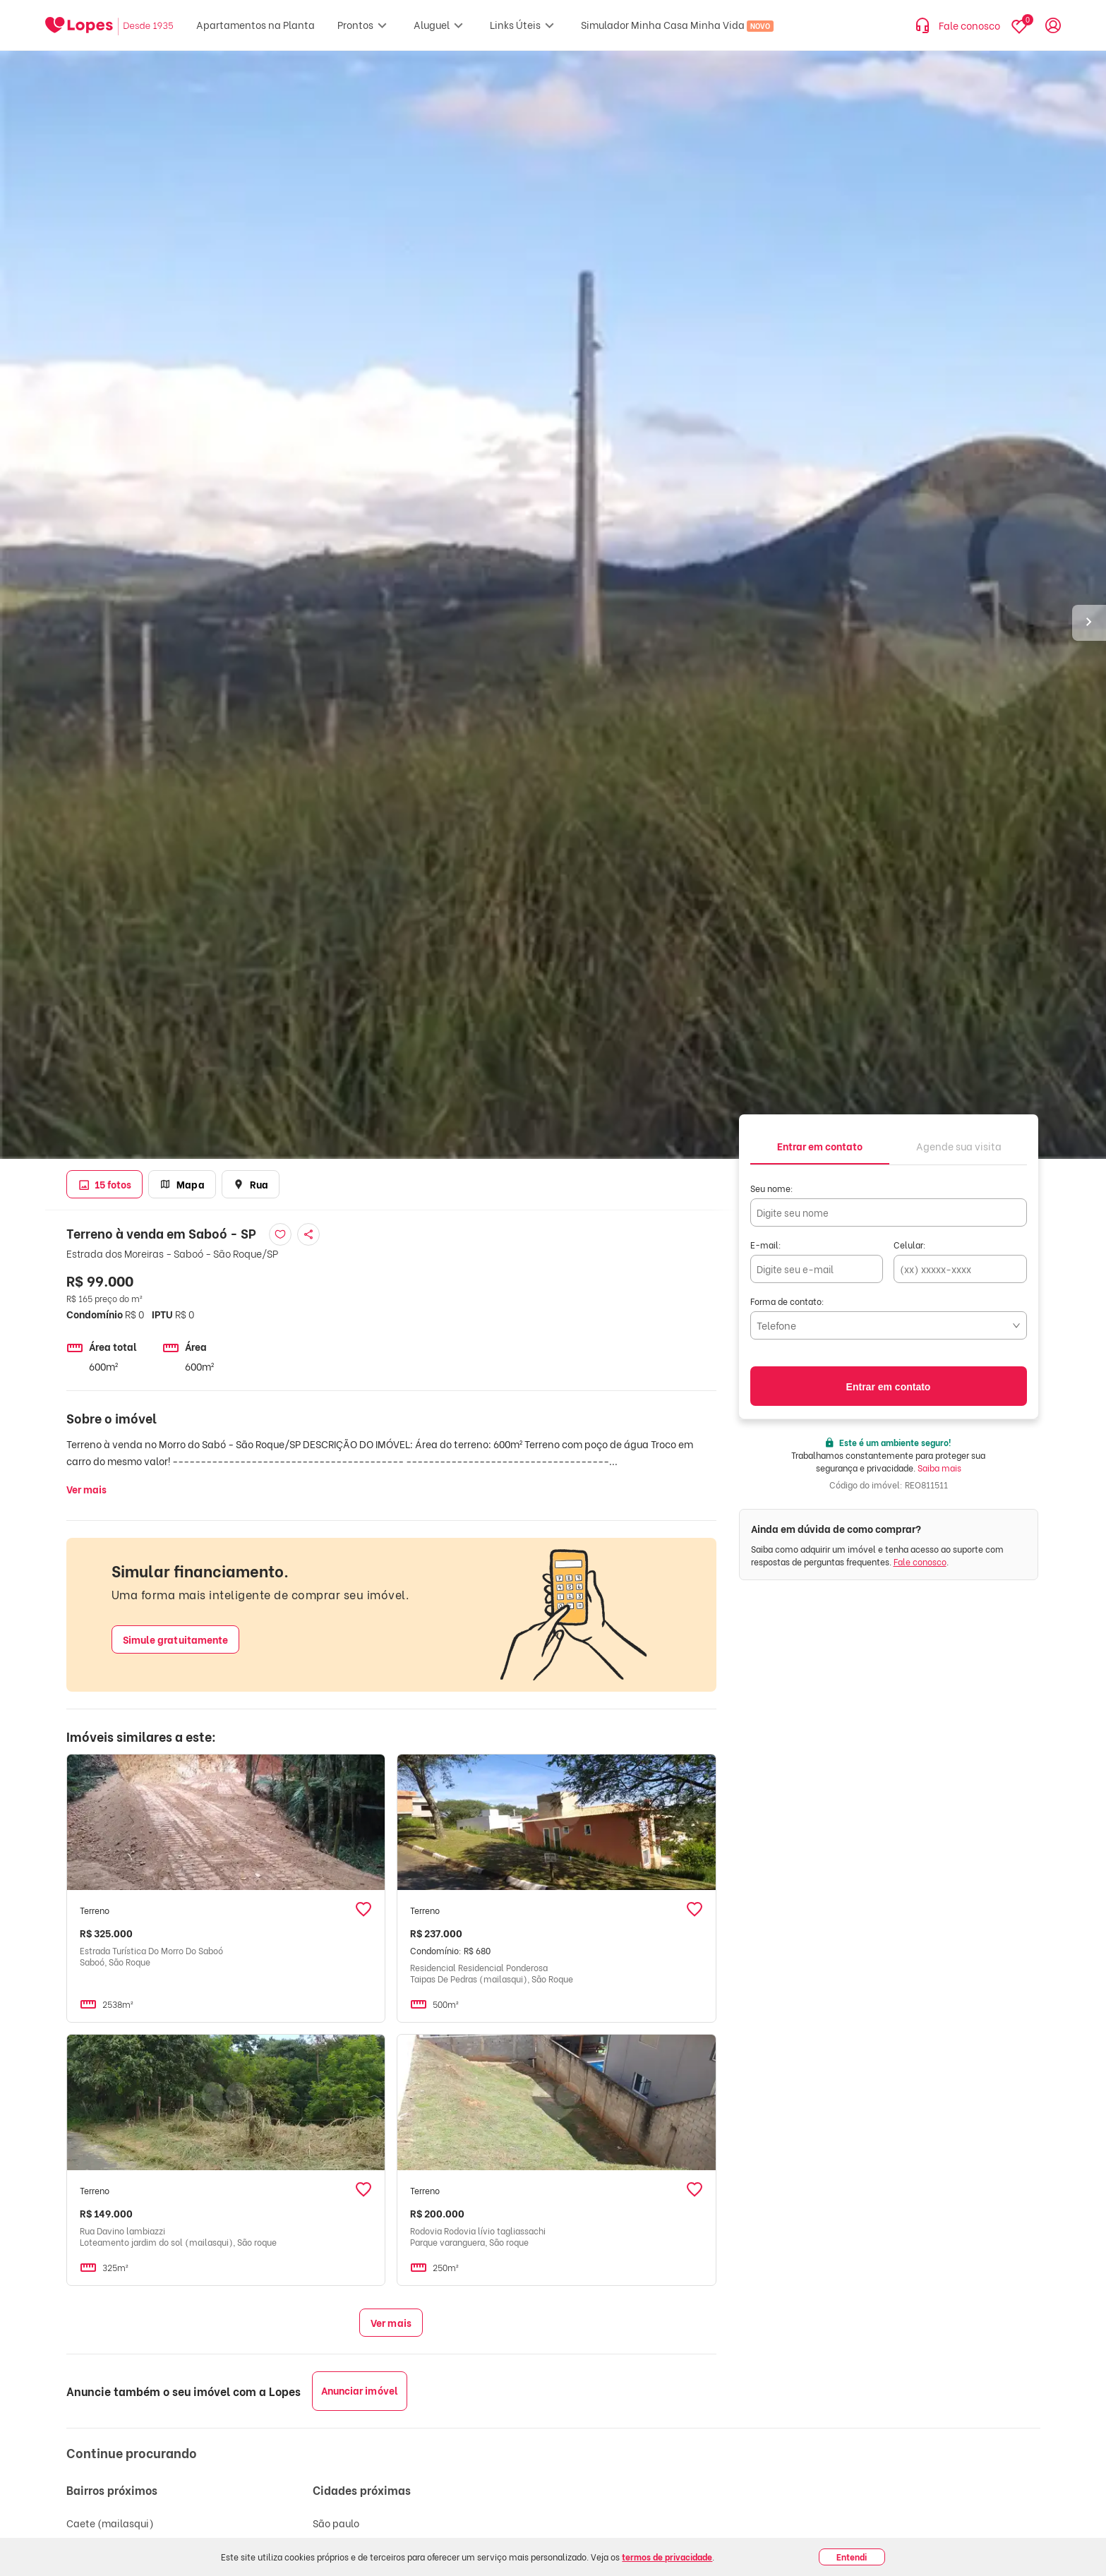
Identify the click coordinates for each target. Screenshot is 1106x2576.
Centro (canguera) (111, 2563)
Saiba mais (939, 1468)
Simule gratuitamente (176, 1639)
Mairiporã (336, 2563)
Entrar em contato (888, 1386)
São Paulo (336, 2543)
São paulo (336, 2522)
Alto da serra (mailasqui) (126, 2543)
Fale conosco (920, 1561)
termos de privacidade (667, 2557)
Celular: (910, 1245)
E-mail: (765, 1245)
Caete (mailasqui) (110, 2522)
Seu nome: (771, 1188)
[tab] (819, 1145)
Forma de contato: (787, 1301)
